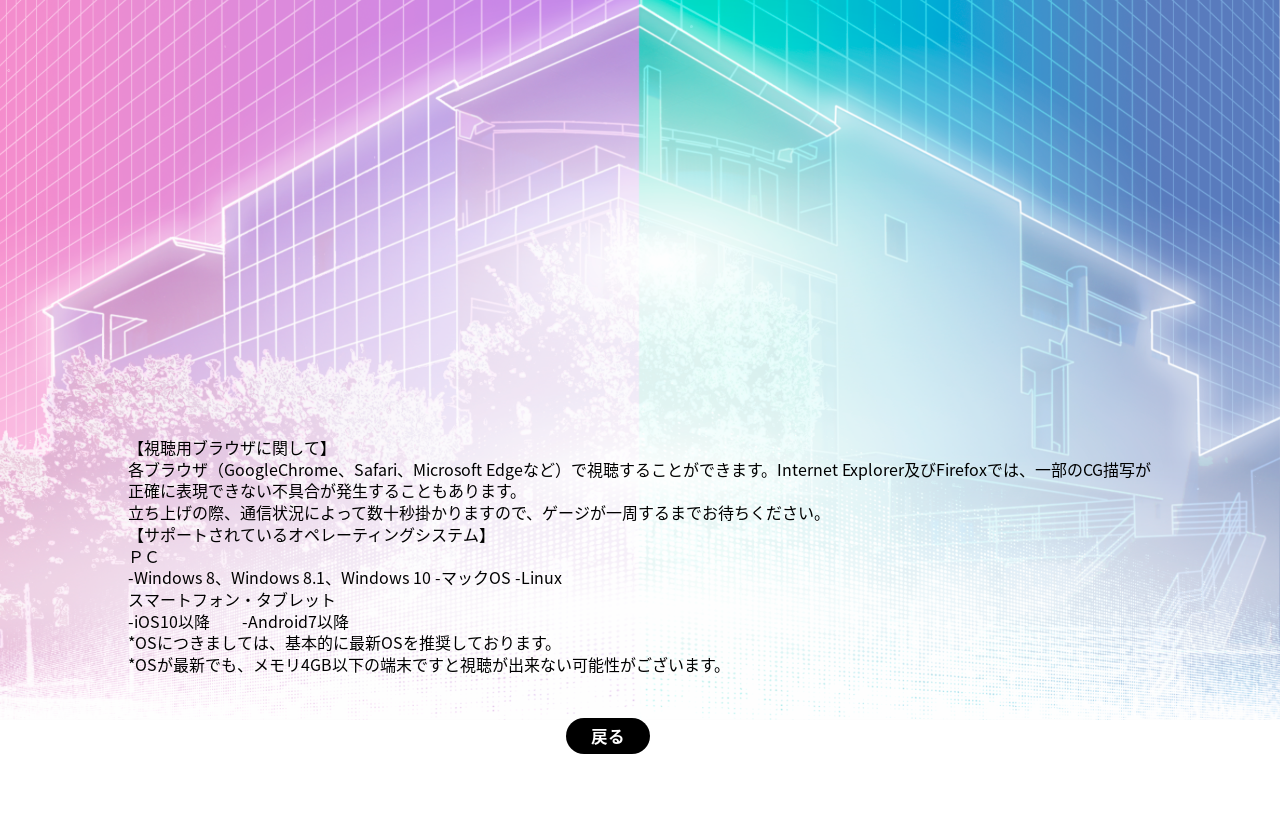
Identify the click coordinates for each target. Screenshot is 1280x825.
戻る (608, 736)
